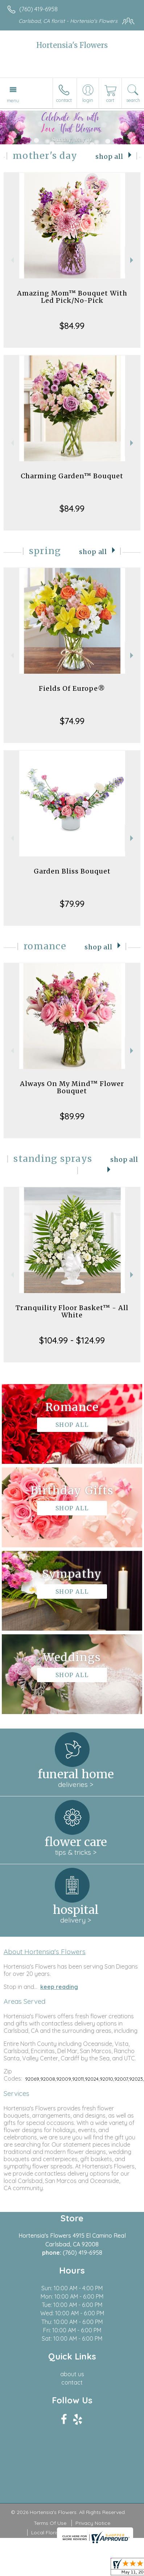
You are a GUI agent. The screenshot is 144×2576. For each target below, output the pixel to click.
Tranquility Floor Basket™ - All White (72, 1311)
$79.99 (72, 903)
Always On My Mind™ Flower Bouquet (72, 1087)
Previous (11, 260)
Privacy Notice (92, 2523)
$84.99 (72, 325)
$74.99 (72, 720)
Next (132, 260)
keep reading (59, 1986)
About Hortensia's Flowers (45, 1951)
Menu (13, 100)
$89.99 (72, 1116)
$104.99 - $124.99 (72, 1340)
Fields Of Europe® (72, 688)
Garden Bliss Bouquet (72, 871)
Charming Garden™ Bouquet (72, 476)
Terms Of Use (50, 2523)
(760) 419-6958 (38, 9)
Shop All (109, 157)
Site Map (101, 2532)
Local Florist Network (56, 2532)
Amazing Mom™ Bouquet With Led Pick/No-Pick (72, 297)
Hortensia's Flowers (72, 45)
